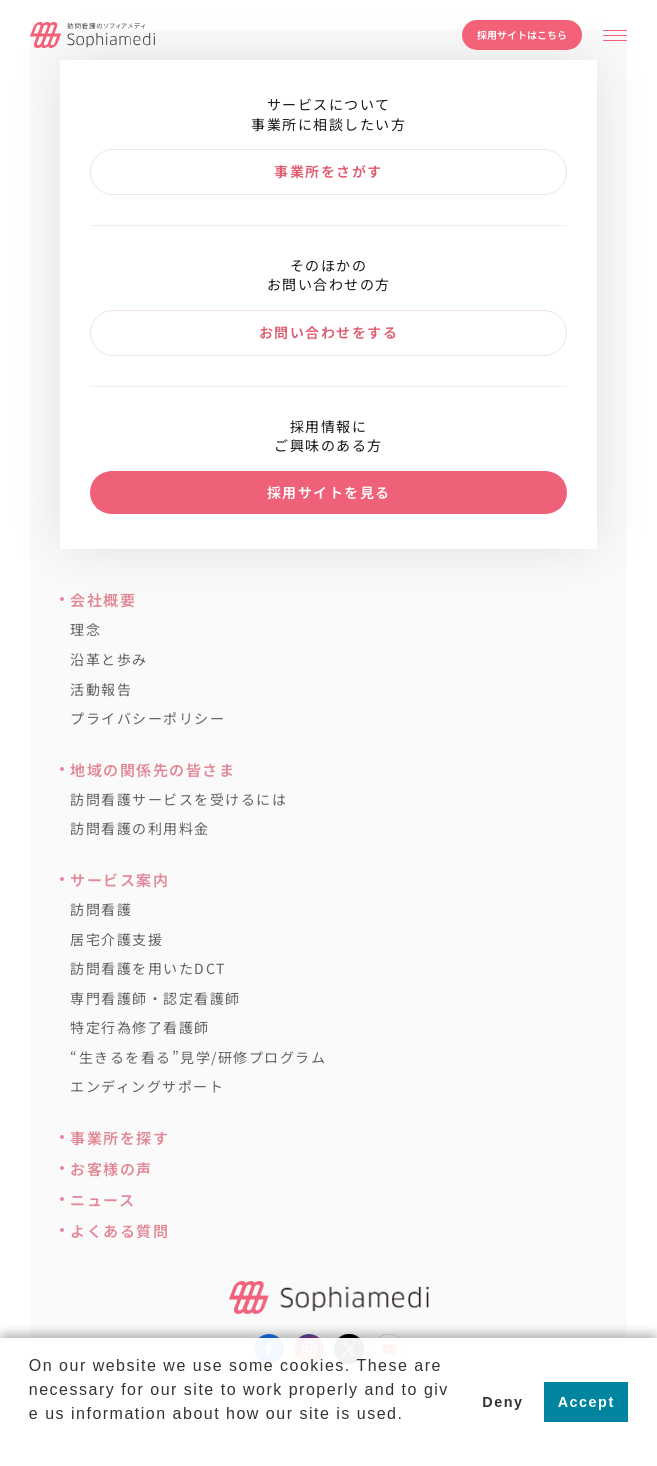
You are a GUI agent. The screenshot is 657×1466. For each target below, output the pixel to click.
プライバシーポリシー (147, 718)
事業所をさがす (328, 171)
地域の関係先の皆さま (152, 769)
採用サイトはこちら (522, 34)
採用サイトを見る (329, 492)
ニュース (102, 1199)
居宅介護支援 (116, 939)
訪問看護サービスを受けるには (178, 799)
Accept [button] (586, 1402)
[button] (32, 1440)
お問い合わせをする (329, 332)
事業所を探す (119, 1137)
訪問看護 (101, 909)
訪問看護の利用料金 (140, 828)
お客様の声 (111, 1168)
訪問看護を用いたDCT (148, 968)
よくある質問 (119, 1230)
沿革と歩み (109, 659)
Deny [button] (502, 1402)
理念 (85, 629)
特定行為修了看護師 (140, 1027)
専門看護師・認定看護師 (155, 998)
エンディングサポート (147, 1086)
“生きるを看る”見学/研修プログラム (198, 1057)
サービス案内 (119, 879)
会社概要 (103, 599)
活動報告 (101, 689)
